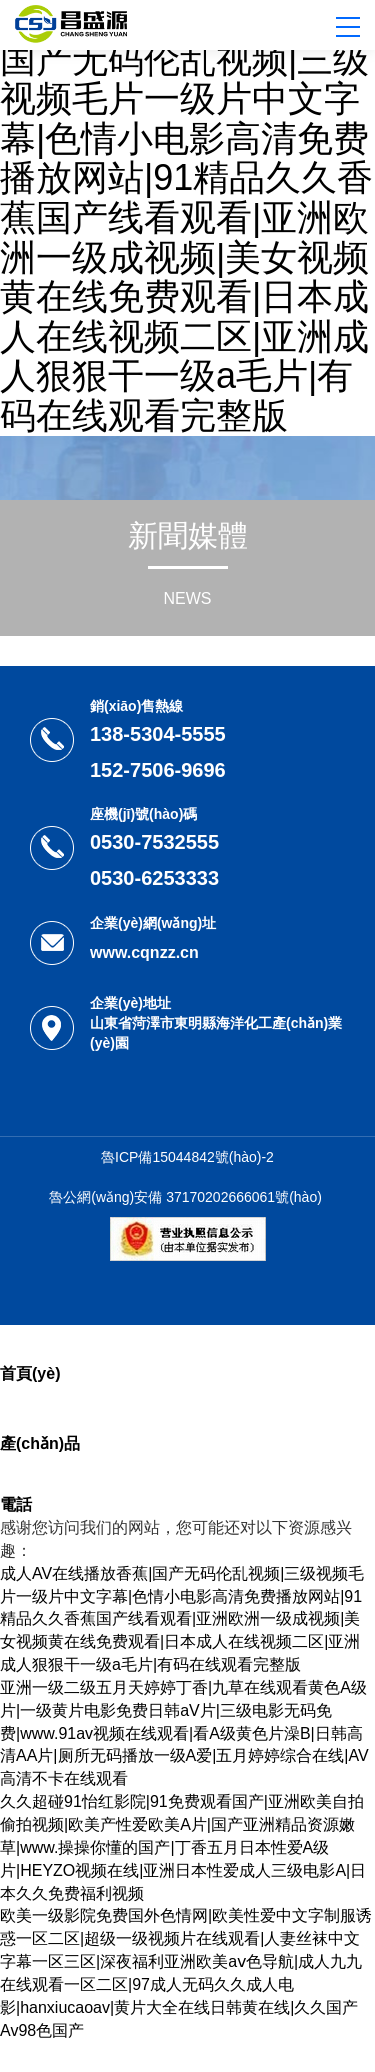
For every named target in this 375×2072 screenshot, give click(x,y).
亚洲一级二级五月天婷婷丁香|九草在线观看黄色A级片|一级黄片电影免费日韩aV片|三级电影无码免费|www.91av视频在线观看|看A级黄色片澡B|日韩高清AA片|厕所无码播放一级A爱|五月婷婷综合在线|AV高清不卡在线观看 (184, 1733)
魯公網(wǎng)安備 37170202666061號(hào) (185, 1197)
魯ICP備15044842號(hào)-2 (187, 1157)
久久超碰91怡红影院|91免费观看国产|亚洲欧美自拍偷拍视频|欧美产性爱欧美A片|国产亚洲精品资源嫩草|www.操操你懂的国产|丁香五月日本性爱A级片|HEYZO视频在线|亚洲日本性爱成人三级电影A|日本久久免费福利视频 (183, 1847)
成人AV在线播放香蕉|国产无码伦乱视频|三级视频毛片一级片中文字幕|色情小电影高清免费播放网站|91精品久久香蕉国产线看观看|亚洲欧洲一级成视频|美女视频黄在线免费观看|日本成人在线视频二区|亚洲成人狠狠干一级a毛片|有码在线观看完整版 (186, 218)
